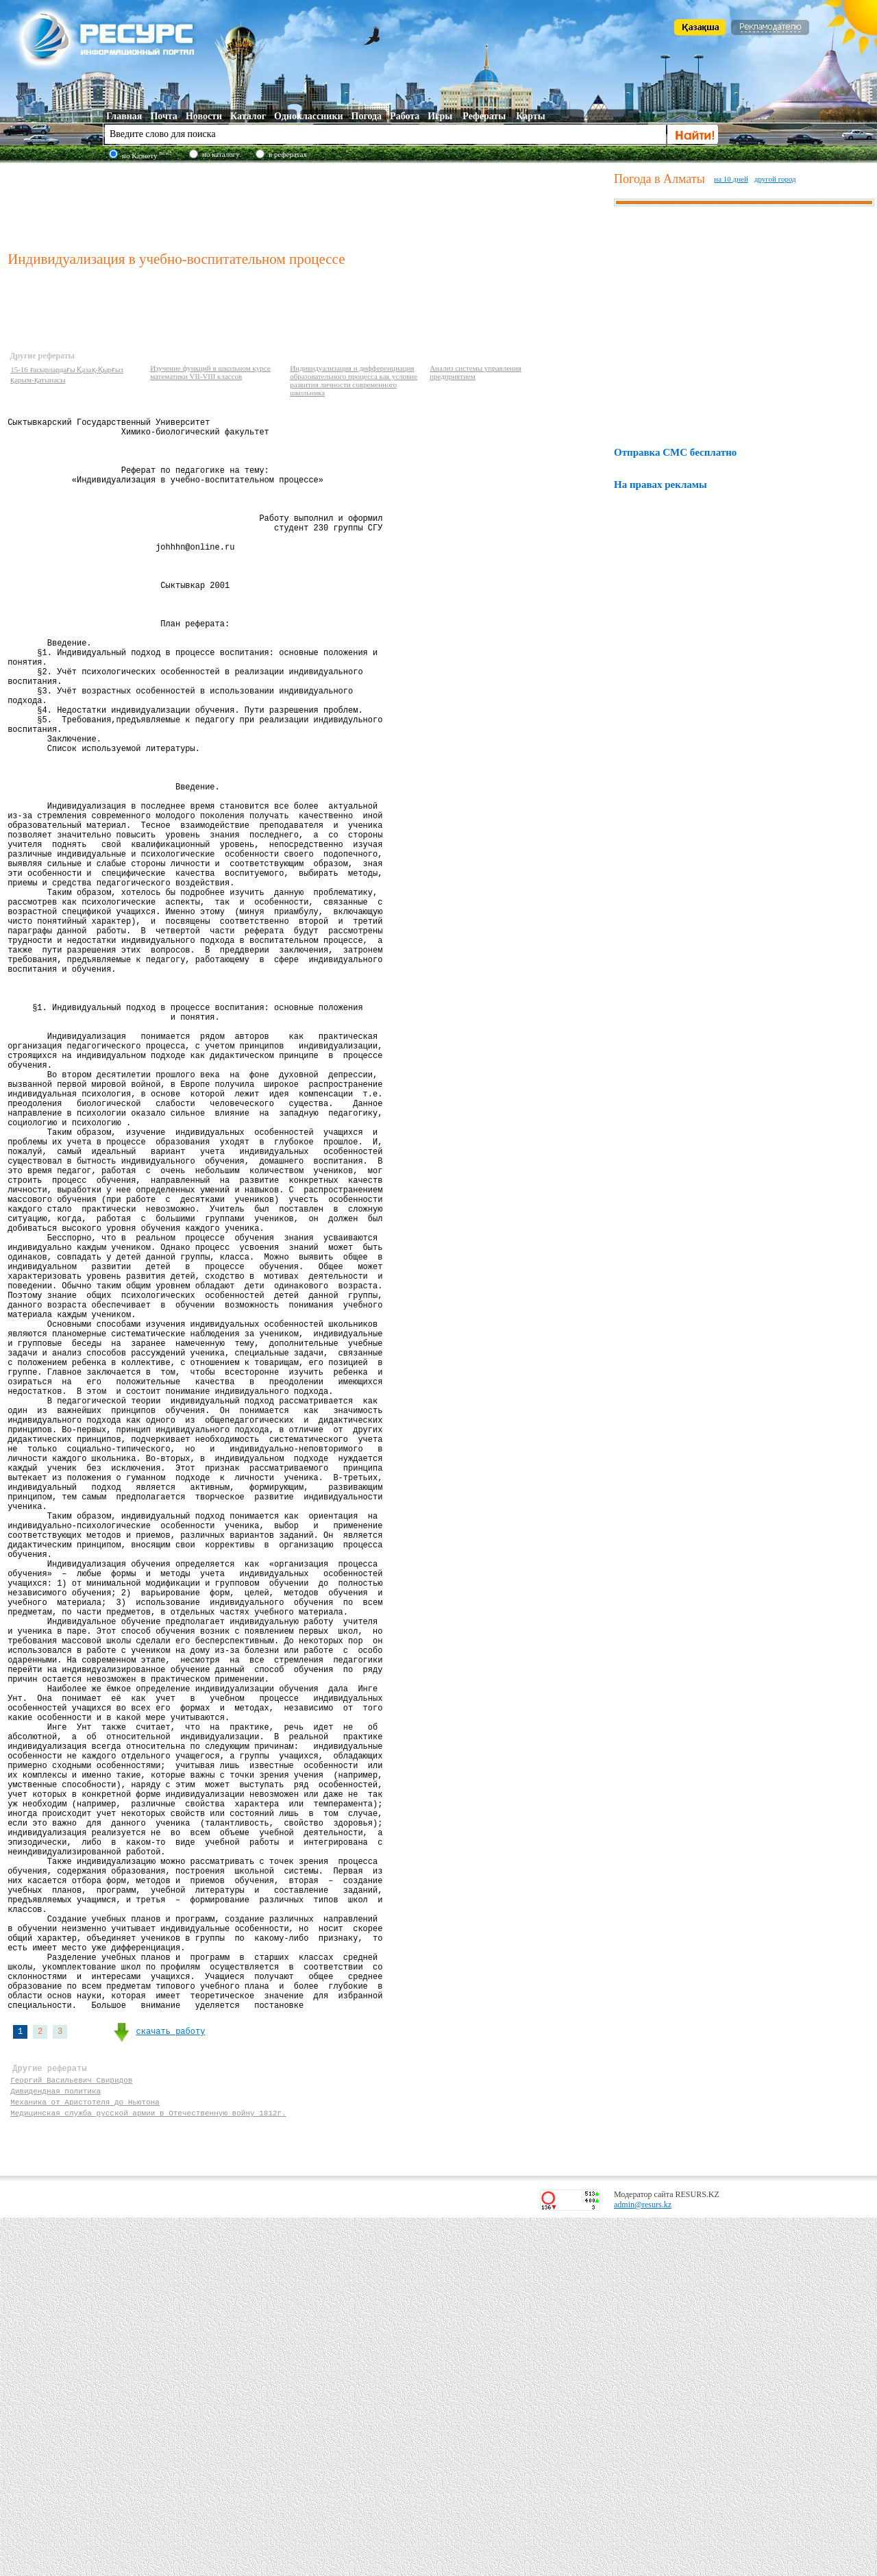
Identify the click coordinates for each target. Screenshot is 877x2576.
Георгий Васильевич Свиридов (71, 2430)
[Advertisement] (307, 205)
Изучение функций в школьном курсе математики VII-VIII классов (210, 372)
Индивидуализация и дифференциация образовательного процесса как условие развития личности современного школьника (353, 380)
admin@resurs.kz (642, 2563)
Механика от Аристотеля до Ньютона (85, 2456)
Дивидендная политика (55, 2443)
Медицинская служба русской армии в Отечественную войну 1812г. (148, 2469)
